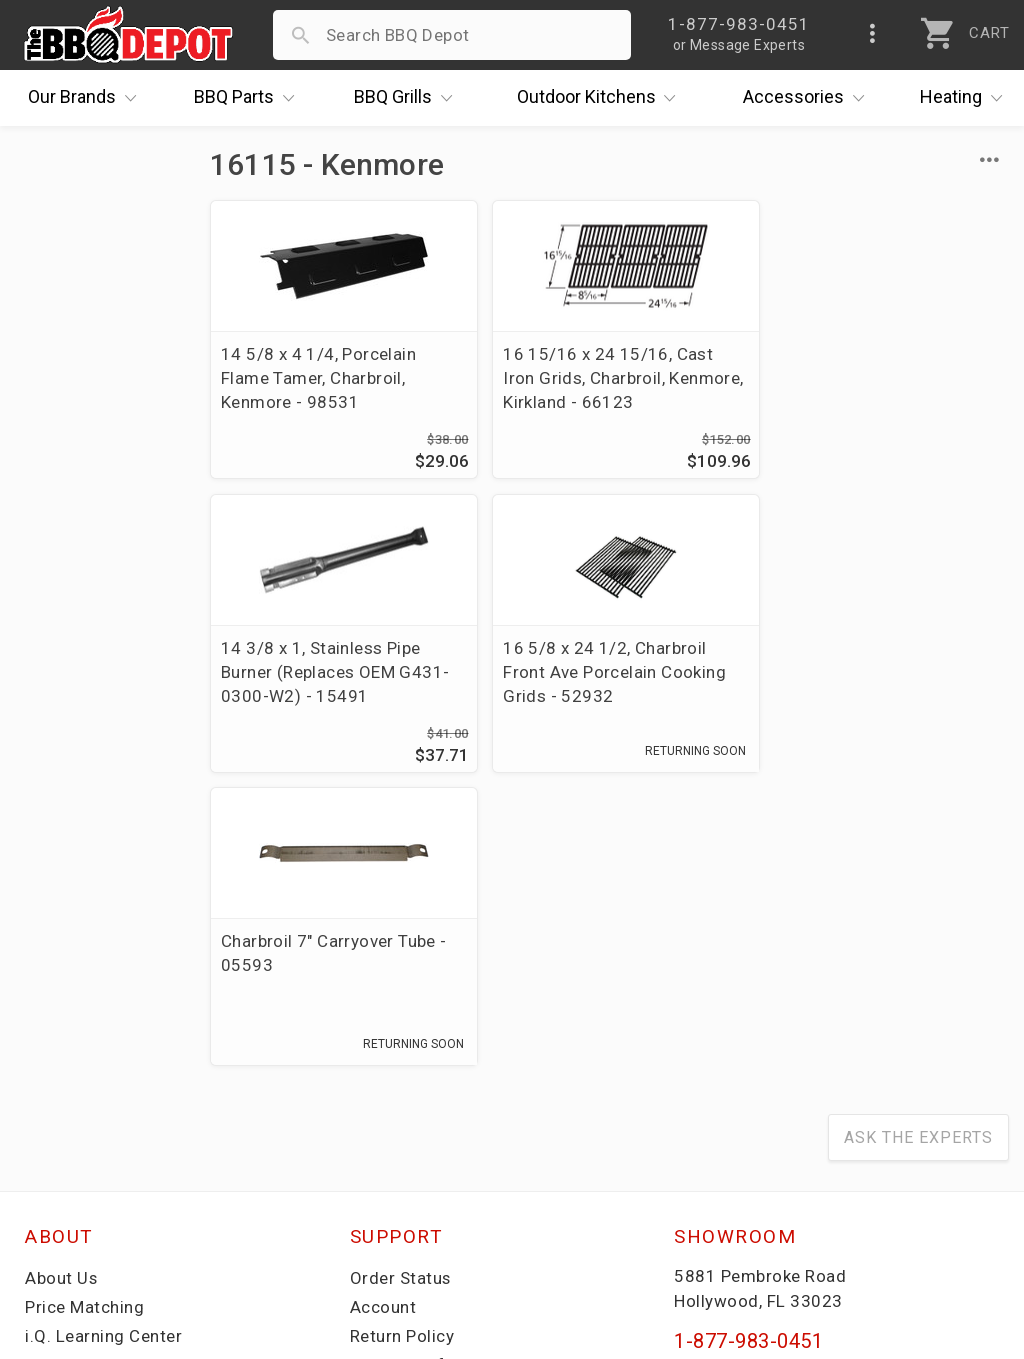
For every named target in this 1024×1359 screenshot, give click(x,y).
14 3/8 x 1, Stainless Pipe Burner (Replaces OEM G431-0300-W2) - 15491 (878, 378)
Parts (249, 98)
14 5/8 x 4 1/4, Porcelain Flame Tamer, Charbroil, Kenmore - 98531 (318, 378)
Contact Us (69, 1188)
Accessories (808, 98)
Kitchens (601, 98)
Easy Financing (84, 1101)
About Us (61, 985)
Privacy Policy (405, 1159)
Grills (408, 98)
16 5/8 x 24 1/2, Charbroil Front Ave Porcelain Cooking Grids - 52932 (332, 672)
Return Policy (402, 1043)
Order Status (401, 985)
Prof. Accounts (85, 1159)
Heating (966, 98)
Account (383, 1014)
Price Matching (84, 1014)
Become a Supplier (99, 1130)
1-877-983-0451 (748, 1048)
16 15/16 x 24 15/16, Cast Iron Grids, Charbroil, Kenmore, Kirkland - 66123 (597, 378)
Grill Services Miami (429, 1101)
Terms (375, 1188)
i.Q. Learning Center (103, 1043)
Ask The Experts (918, 844)
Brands (87, 98)
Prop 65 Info (400, 1130)
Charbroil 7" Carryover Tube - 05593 (605, 660)
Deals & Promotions (104, 1072)
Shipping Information (434, 1072)
